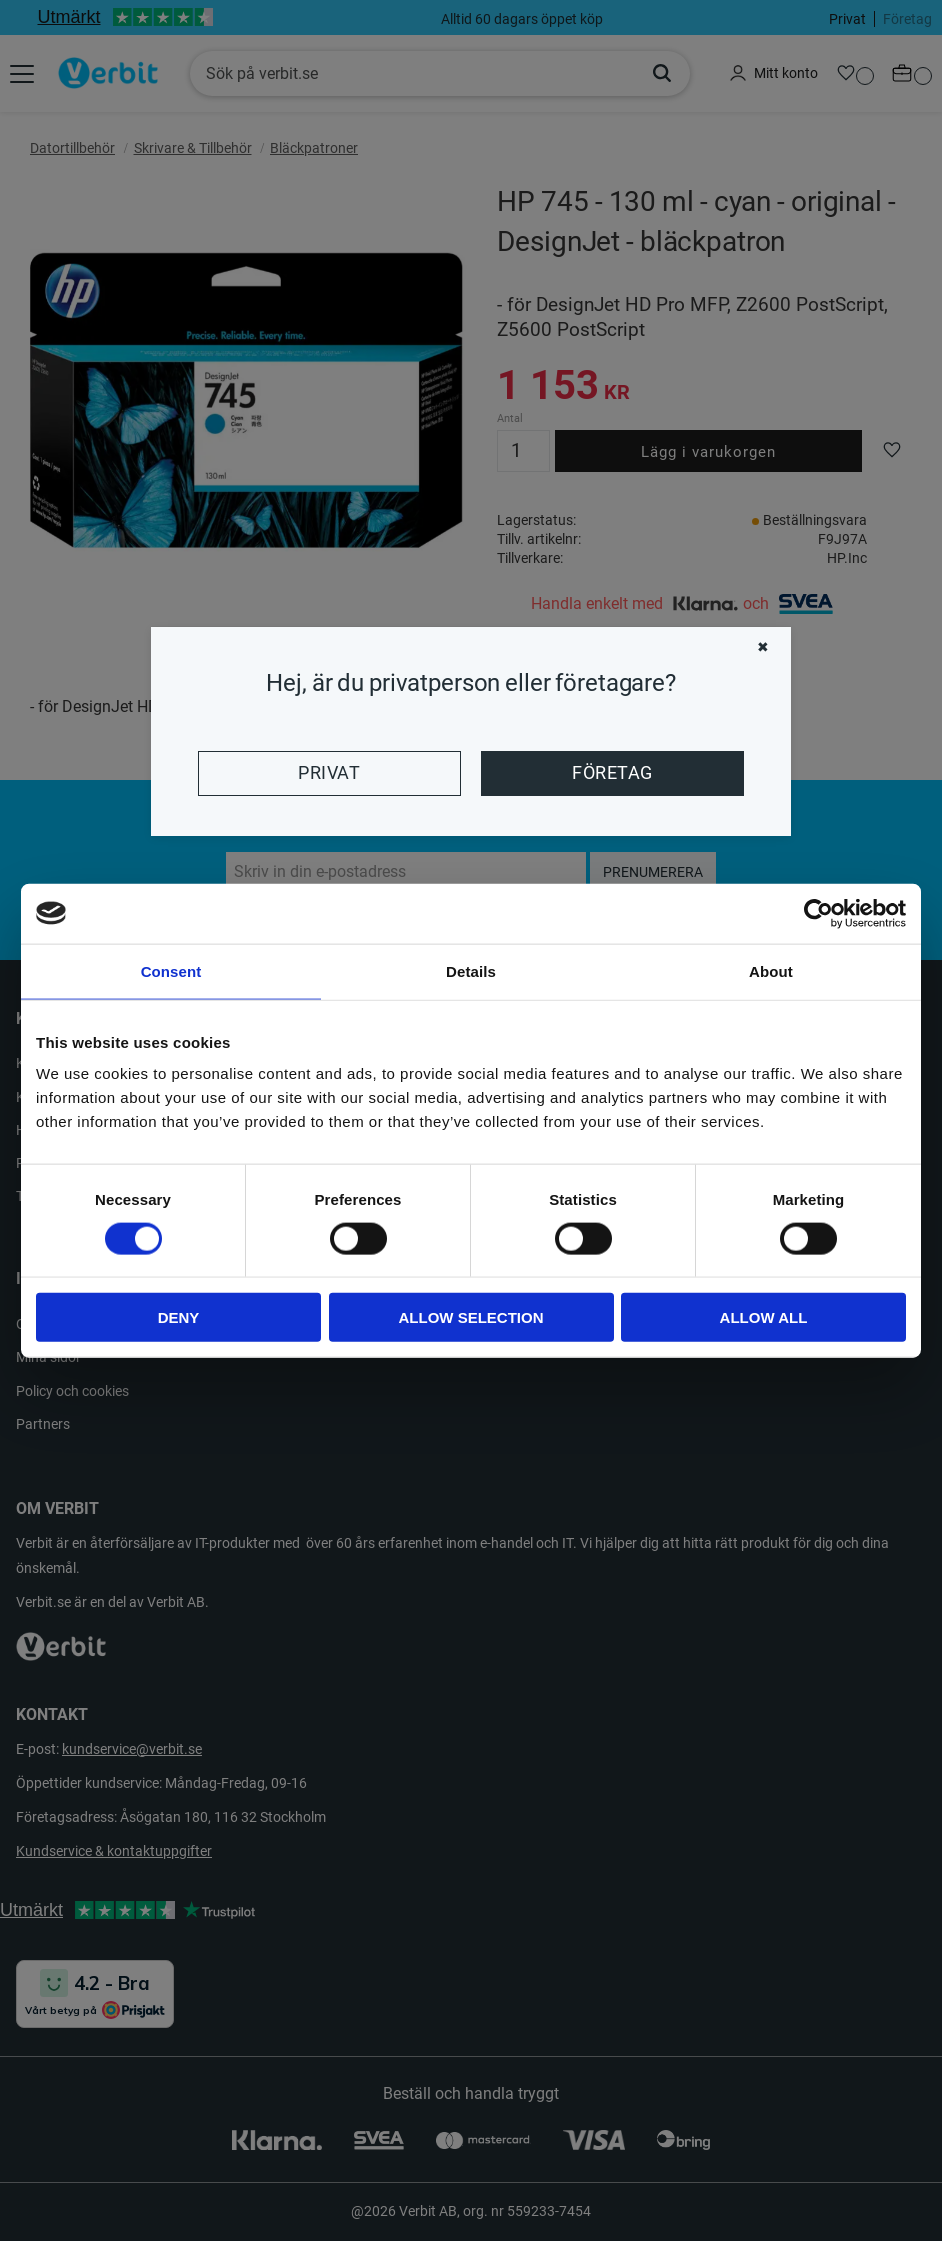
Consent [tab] (171, 970)
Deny (179, 1317)
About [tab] (771, 970)
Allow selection (471, 1317)
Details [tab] (471, 970)
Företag (612, 773)
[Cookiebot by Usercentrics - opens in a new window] (818, 913)
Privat (329, 773)
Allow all (764, 1317)
